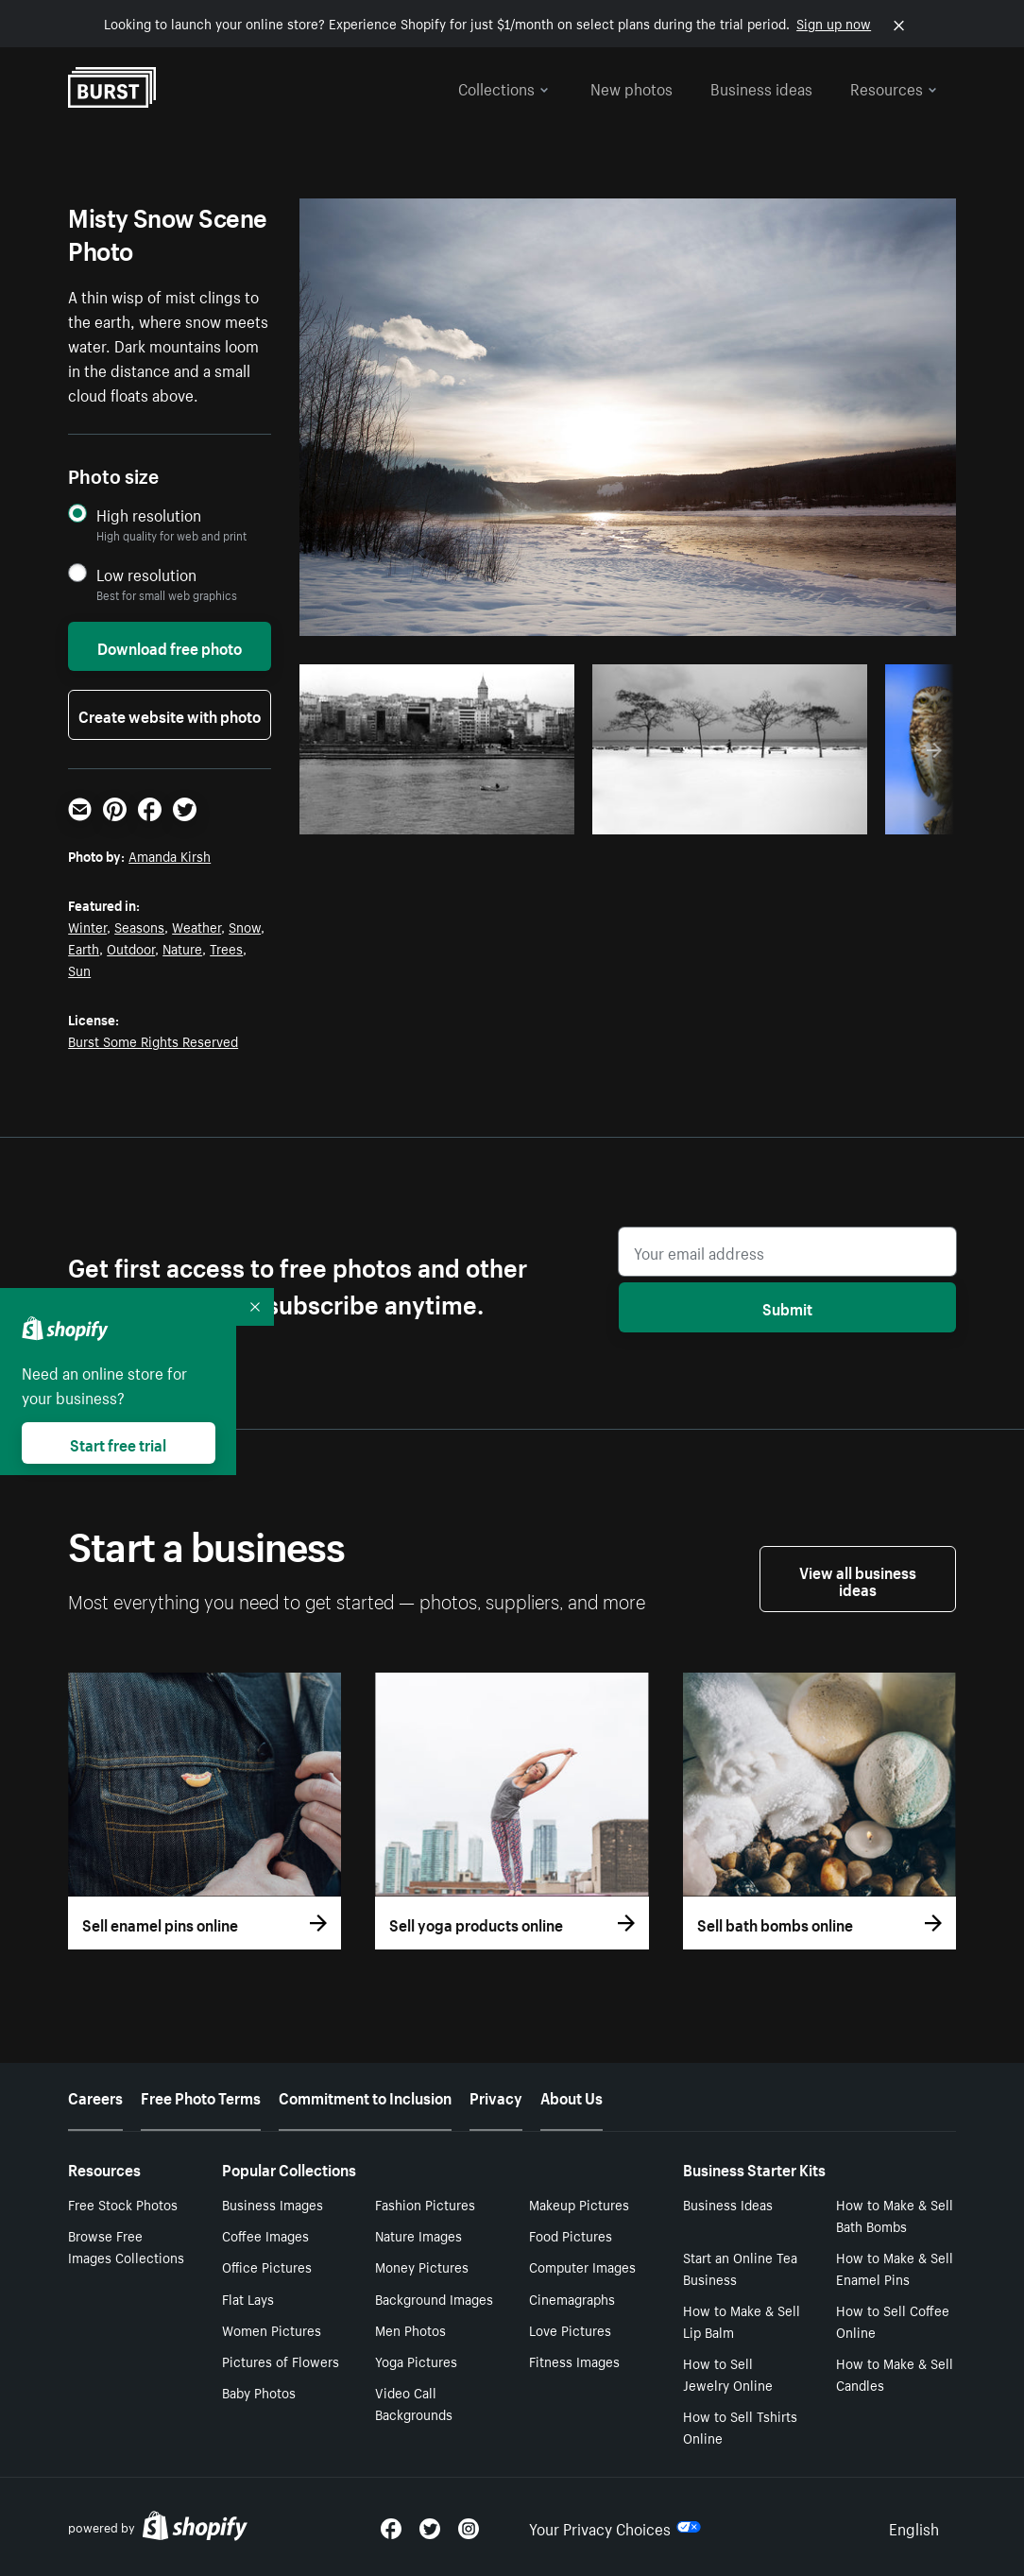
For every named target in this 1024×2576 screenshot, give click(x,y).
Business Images (272, 2203)
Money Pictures (422, 2266)
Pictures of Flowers (280, 2360)
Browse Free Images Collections (126, 2245)
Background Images (434, 2298)
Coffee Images (265, 2234)
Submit (787, 1307)
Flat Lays (248, 2298)
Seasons (139, 926)
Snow (245, 926)
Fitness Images (574, 2360)
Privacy (495, 2096)
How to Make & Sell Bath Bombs (894, 2214)
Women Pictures (271, 2329)
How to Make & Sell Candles (894, 2373)
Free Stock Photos (123, 2203)
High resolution (148, 514)
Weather (196, 926)
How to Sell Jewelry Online (728, 2373)
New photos (631, 87)
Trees (226, 947)
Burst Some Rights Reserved (153, 1040)
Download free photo (169, 646)
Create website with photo (169, 714)
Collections (503, 87)
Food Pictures (570, 2234)
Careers (95, 2096)
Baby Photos (259, 2391)
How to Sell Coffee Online (892, 2320)
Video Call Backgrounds (413, 2402)
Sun (79, 969)
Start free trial (118, 1443)
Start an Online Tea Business (740, 2267)
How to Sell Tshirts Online (740, 2426)
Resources (893, 87)
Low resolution (146, 574)
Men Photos (410, 2329)
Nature (182, 947)
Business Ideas (728, 2203)
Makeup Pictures (579, 2203)
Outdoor (131, 947)
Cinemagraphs (572, 2298)
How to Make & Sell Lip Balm (741, 2320)
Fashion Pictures (425, 2203)
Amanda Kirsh (169, 855)
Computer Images (582, 2266)
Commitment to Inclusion (365, 2096)
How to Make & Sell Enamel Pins (894, 2267)
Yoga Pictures (416, 2360)
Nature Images (418, 2234)
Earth (83, 947)
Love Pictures (570, 2329)
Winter (87, 926)
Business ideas (761, 87)
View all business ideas (857, 1579)
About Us (571, 2096)
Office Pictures (267, 2266)
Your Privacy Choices (615, 2527)
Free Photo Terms (201, 2096)
